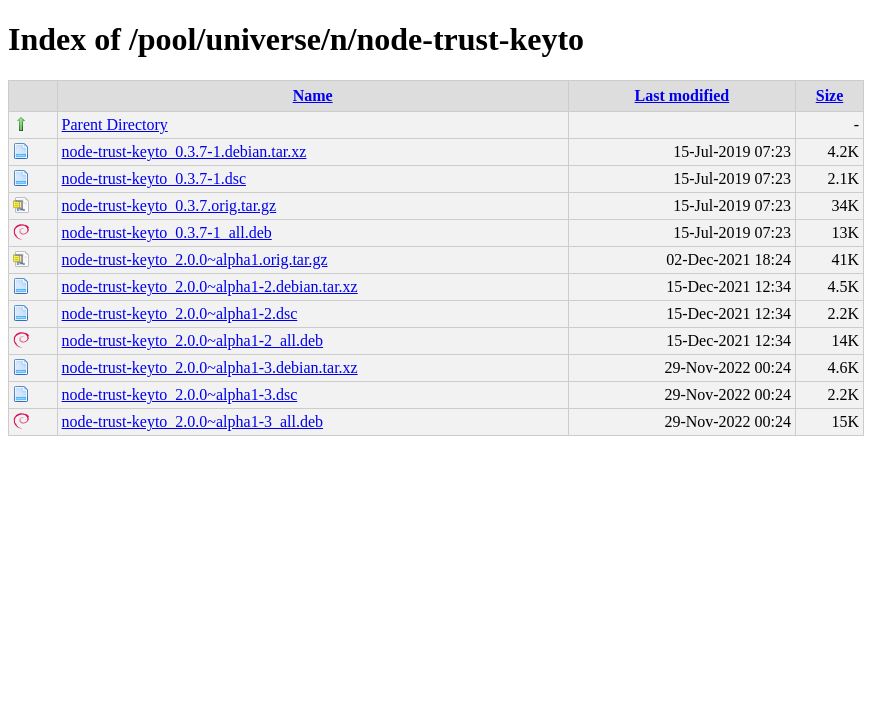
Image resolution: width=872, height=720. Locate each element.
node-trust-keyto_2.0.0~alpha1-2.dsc (180, 313)
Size (830, 95)
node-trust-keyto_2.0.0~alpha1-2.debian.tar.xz (210, 286)
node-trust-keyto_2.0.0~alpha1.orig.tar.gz (195, 259)
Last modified (682, 95)
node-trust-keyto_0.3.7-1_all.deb (167, 232)
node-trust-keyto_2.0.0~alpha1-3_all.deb (192, 421)
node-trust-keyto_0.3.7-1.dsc (154, 178)
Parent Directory (115, 124)
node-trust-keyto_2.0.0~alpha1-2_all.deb (192, 340)
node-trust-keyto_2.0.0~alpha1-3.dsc (180, 394)
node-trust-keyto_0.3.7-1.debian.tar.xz (184, 151)
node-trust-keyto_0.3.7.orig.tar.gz (169, 205)
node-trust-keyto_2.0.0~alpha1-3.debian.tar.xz (210, 367)
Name (313, 95)
